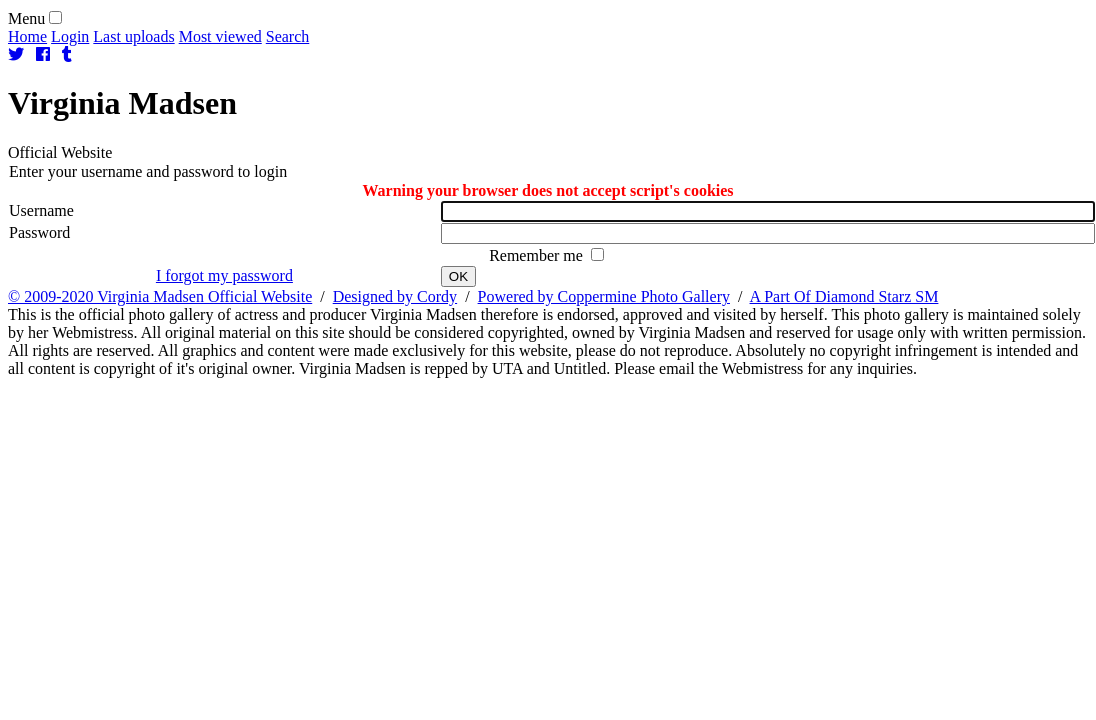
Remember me (538, 255)
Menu (26, 18)
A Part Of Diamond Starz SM (844, 296)
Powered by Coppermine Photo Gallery (604, 296)
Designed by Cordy (395, 296)
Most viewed (220, 36)
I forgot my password (224, 275)
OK (458, 276)
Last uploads (133, 36)
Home (27, 36)
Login (70, 36)
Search (288, 36)
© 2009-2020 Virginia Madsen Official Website (160, 296)
